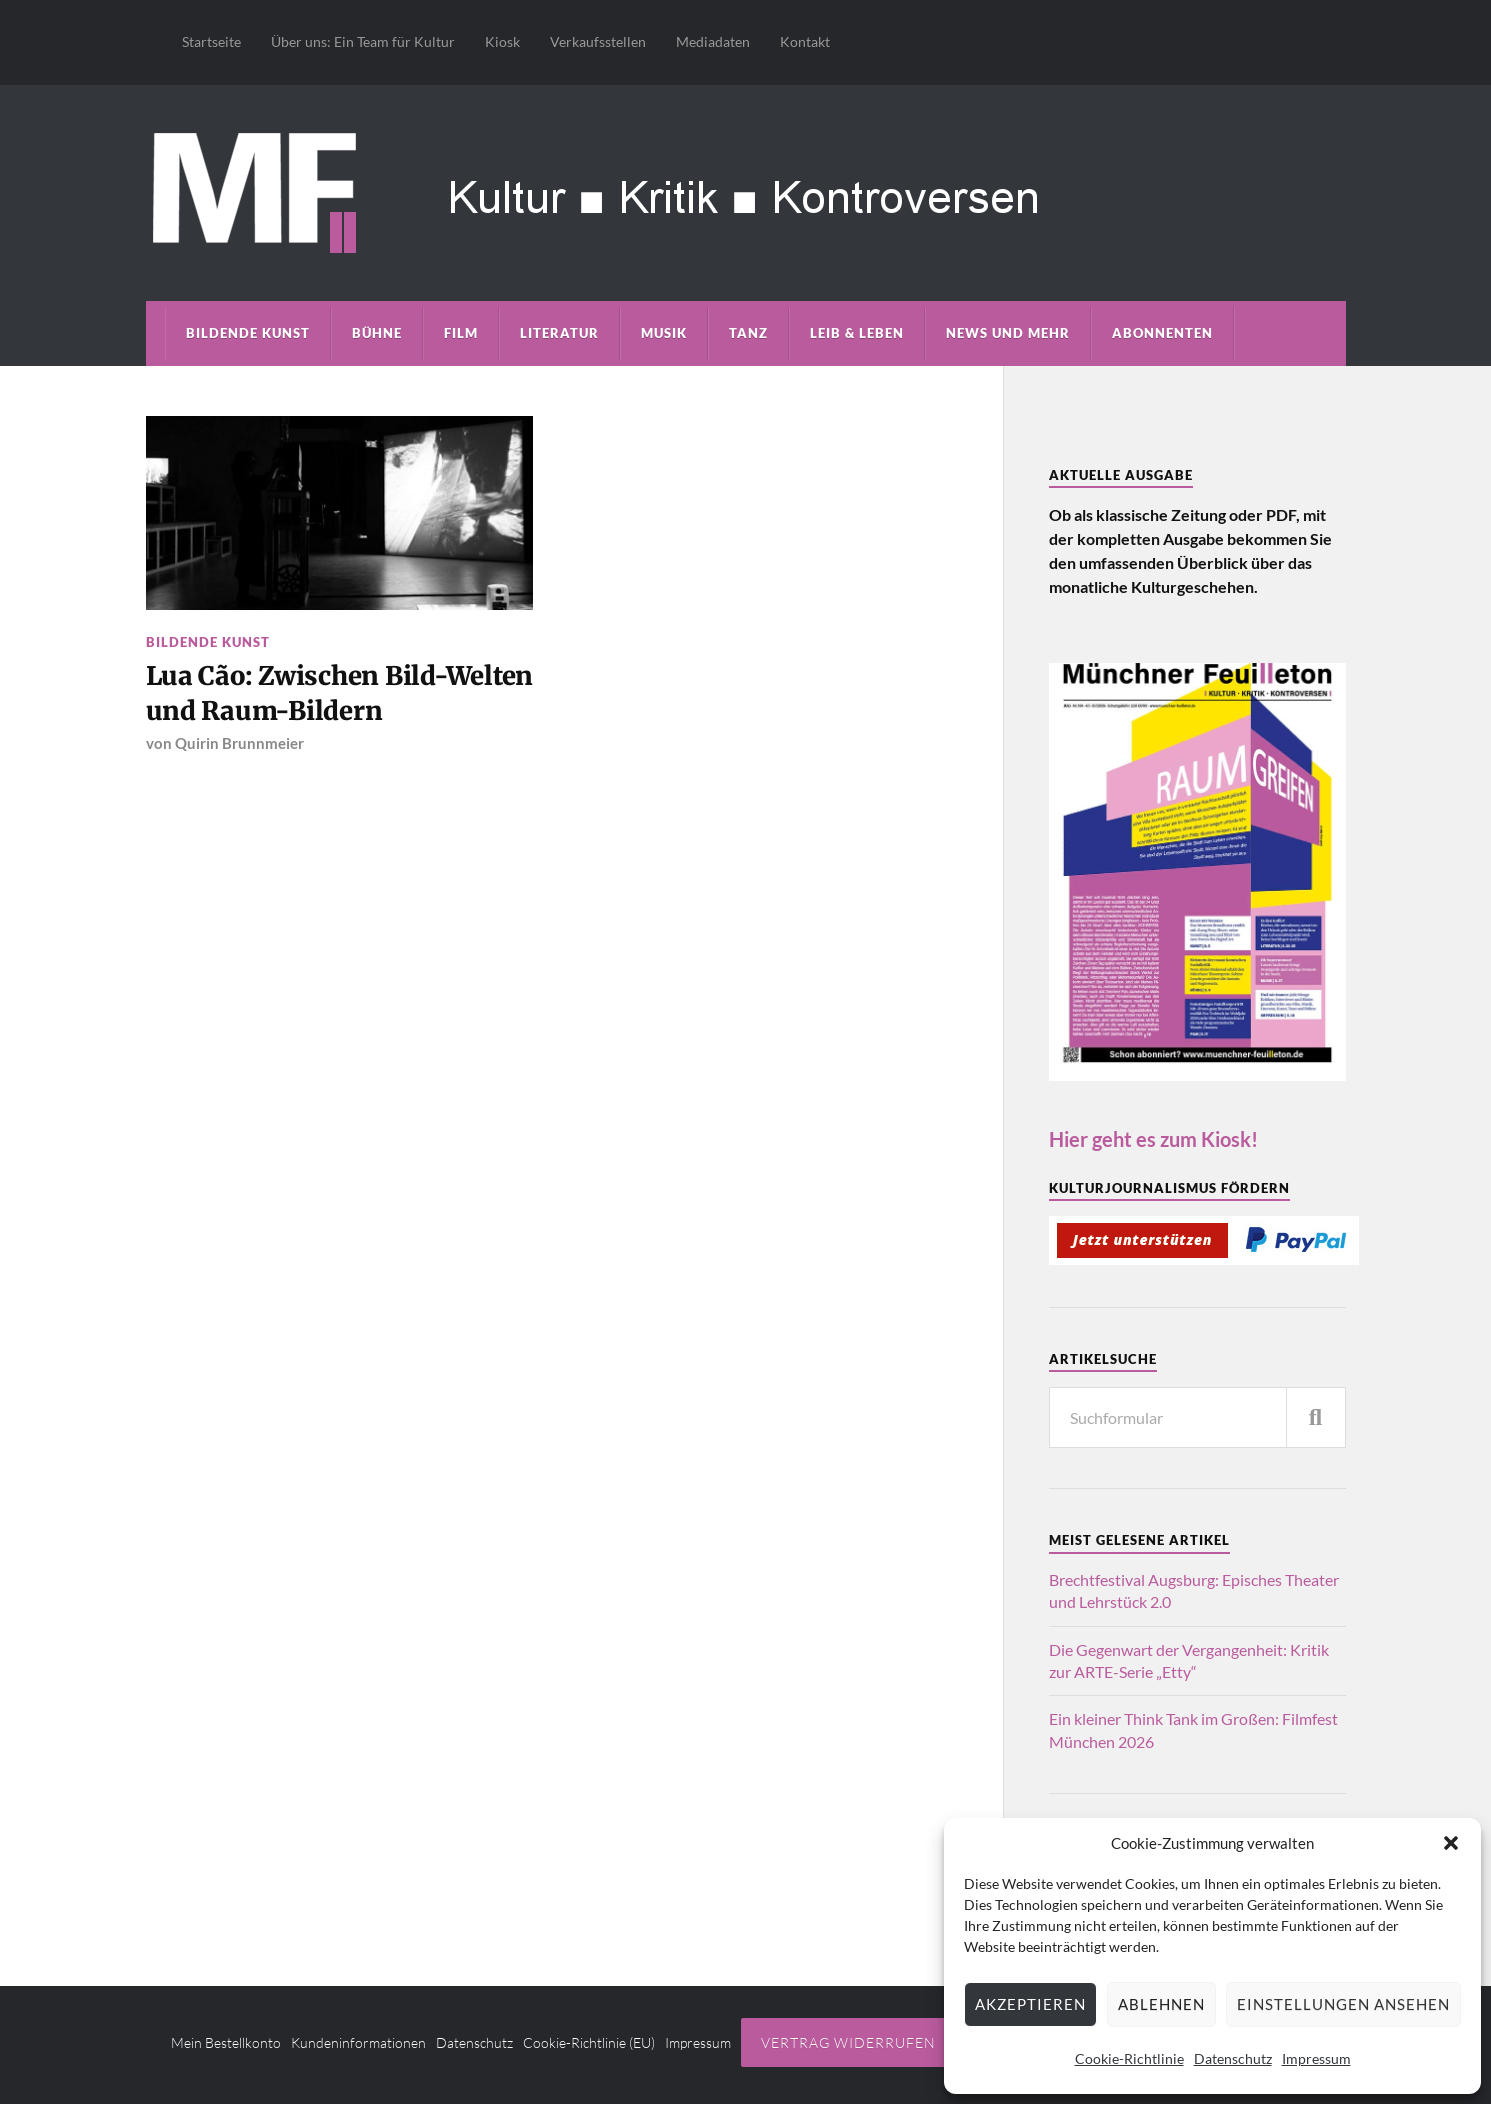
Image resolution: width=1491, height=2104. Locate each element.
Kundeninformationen (358, 2042)
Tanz (748, 333)
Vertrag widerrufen (848, 2042)
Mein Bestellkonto (226, 2042)
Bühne (377, 333)
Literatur (559, 333)
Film (461, 333)
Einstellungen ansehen (1343, 2004)
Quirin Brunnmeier (239, 743)
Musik (664, 333)
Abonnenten (1162, 333)
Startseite (211, 41)
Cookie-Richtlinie (1129, 2058)
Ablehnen (1161, 2004)
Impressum (1316, 2058)
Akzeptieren (1030, 2004)
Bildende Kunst (248, 333)
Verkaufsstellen (598, 41)
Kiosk (502, 41)
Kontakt (805, 41)
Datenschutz (1233, 2058)
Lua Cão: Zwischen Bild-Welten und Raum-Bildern (340, 693)
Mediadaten (713, 41)
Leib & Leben (857, 333)
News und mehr (1008, 333)
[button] (1451, 1843)
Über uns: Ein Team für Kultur (363, 41)
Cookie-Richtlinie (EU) (589, 2042)
